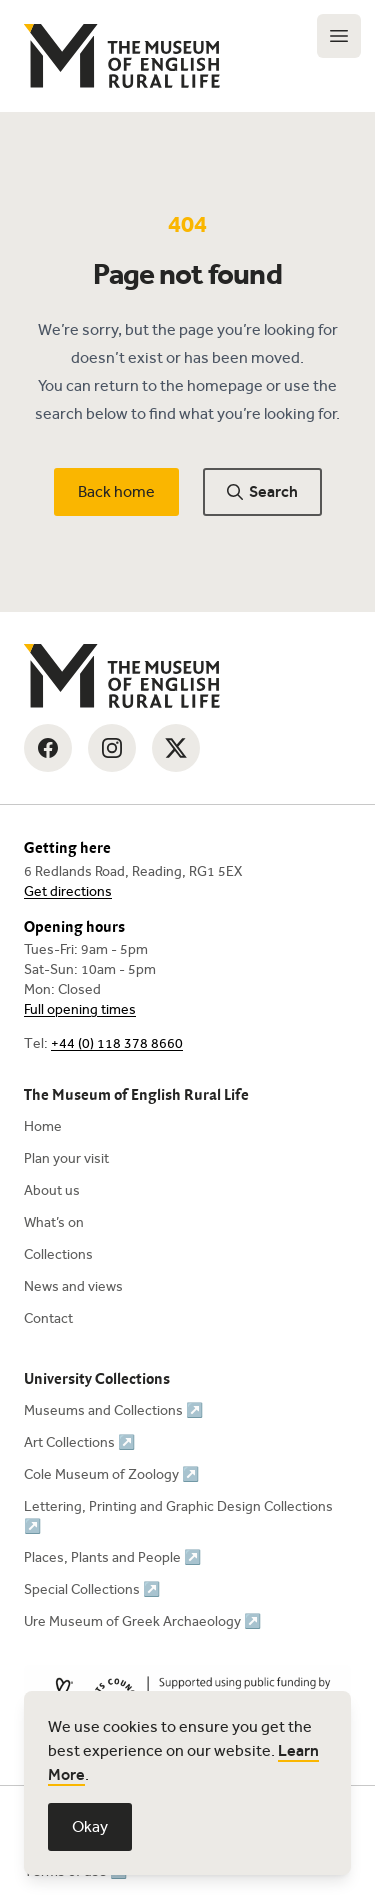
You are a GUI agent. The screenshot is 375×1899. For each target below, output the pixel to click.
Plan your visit (66, 1158)
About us (52, 1190)
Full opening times (80, 1009)
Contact (48, 1318)
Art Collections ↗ (79, 1442)
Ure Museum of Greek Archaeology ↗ (142, 1621)
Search (262, 491)
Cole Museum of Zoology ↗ (111, 1474)
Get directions (68, 891)
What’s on (54, 1222)
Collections (58, 1254)
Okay (90, 1826)
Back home (116, 491)
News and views (73, 1286)
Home (43, 1126)
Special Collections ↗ (92, 1589)
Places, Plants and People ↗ (112, 1557)
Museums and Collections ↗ (113, 1410)
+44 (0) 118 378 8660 (117, 1043)
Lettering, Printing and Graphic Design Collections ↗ (178, 1516)
